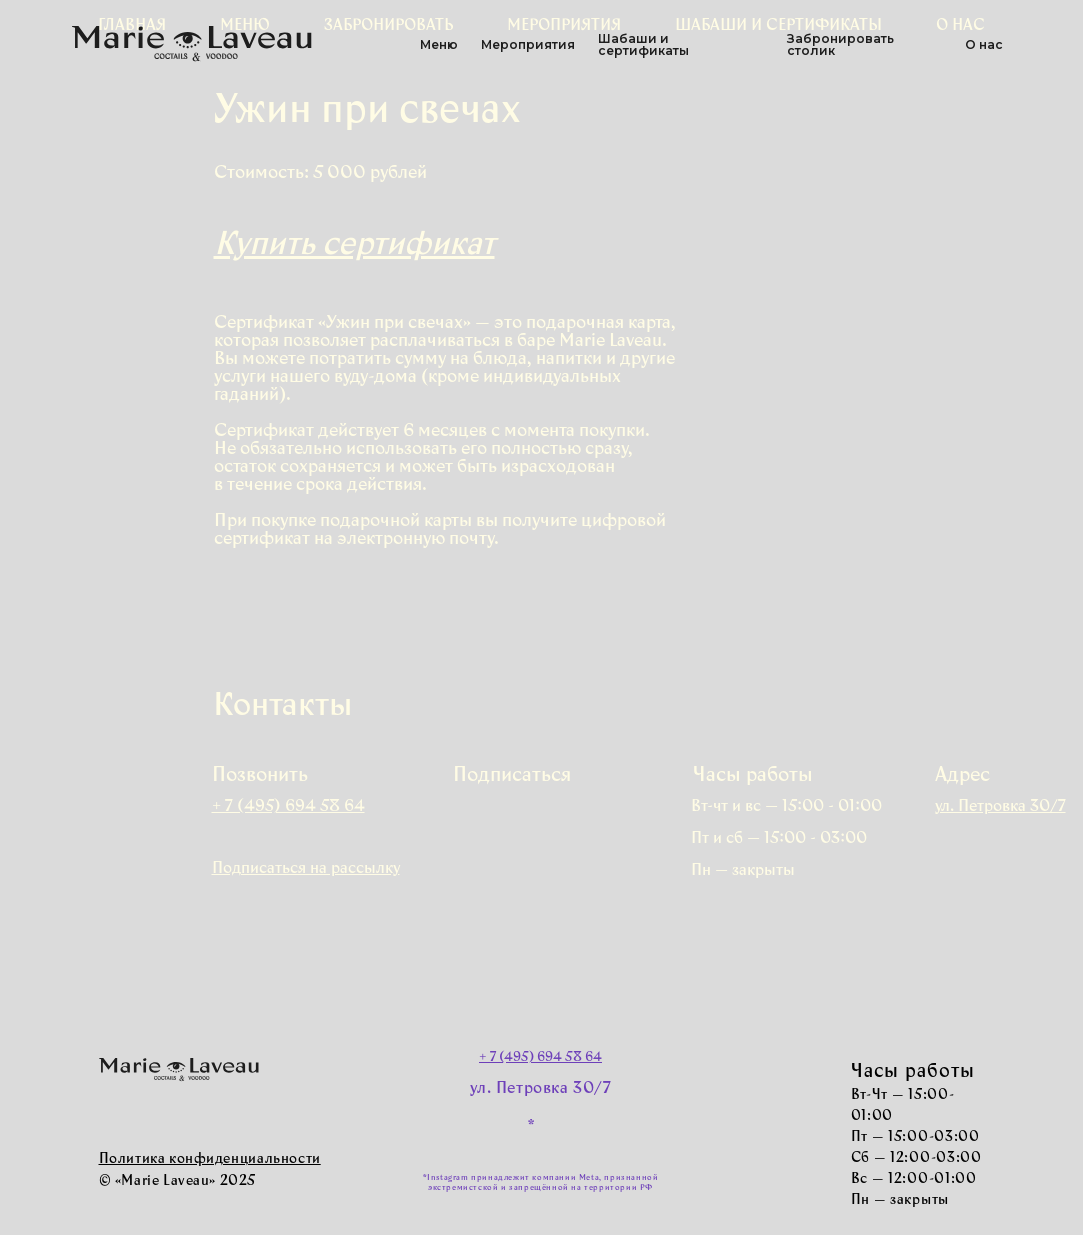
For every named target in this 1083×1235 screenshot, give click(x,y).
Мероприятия (564, 26)
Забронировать (388, 26)
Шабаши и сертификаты (778, 26)
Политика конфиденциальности (210, 1160)
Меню (245, 26)
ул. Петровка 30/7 (540, 1089)
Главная (132, 26)
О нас (960, 26)
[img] (524, 819)
